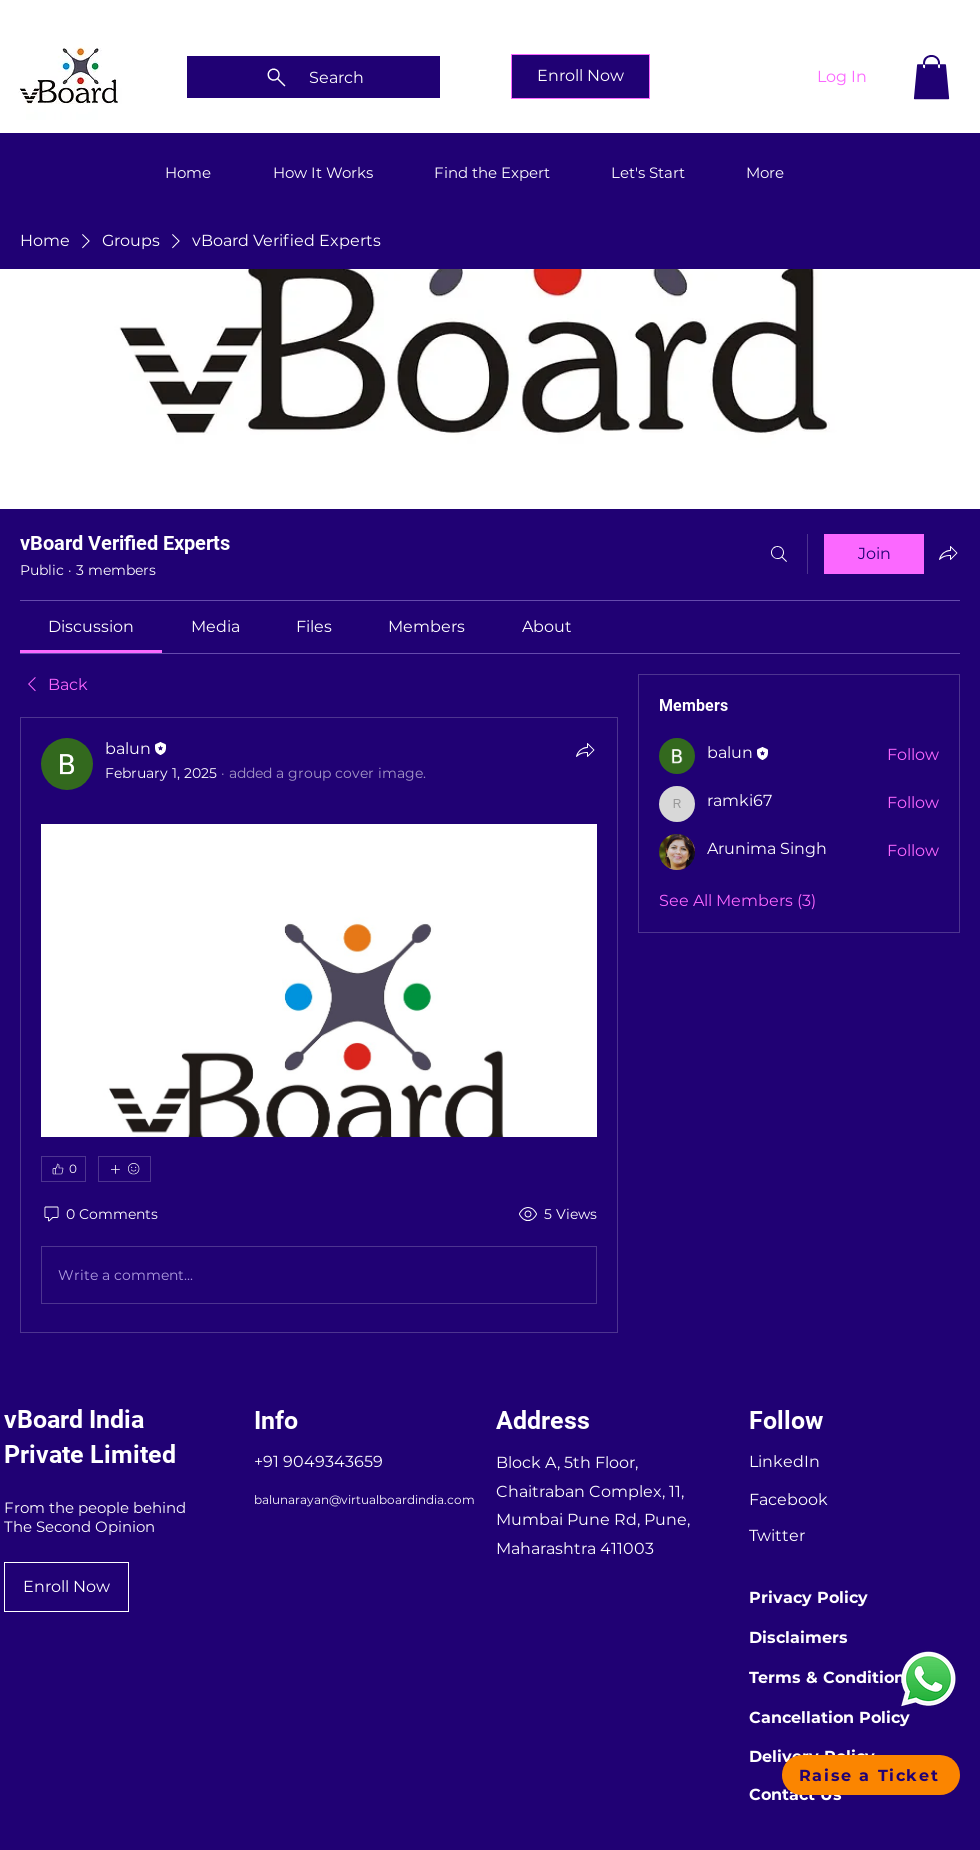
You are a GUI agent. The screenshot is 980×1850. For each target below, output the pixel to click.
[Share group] (948, 553)
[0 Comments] (99, 1215)
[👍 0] (63, 1169)
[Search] (313, 77)
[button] (931, 77)
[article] (319, 1025)
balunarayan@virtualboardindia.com (364, 1499)
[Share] (585, 750)
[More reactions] (124, 1169)
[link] (91, 626)
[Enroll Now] (580, 76)
